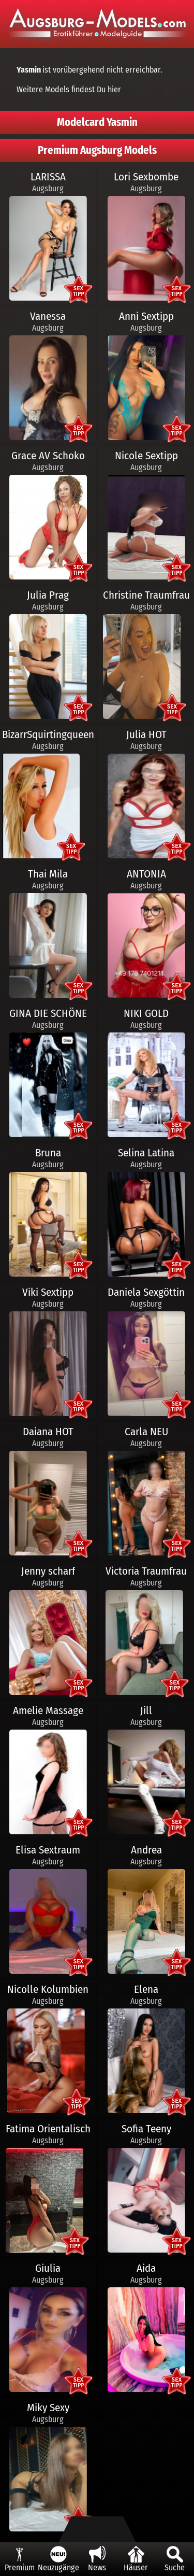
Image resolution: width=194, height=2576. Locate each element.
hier (114, 89)
